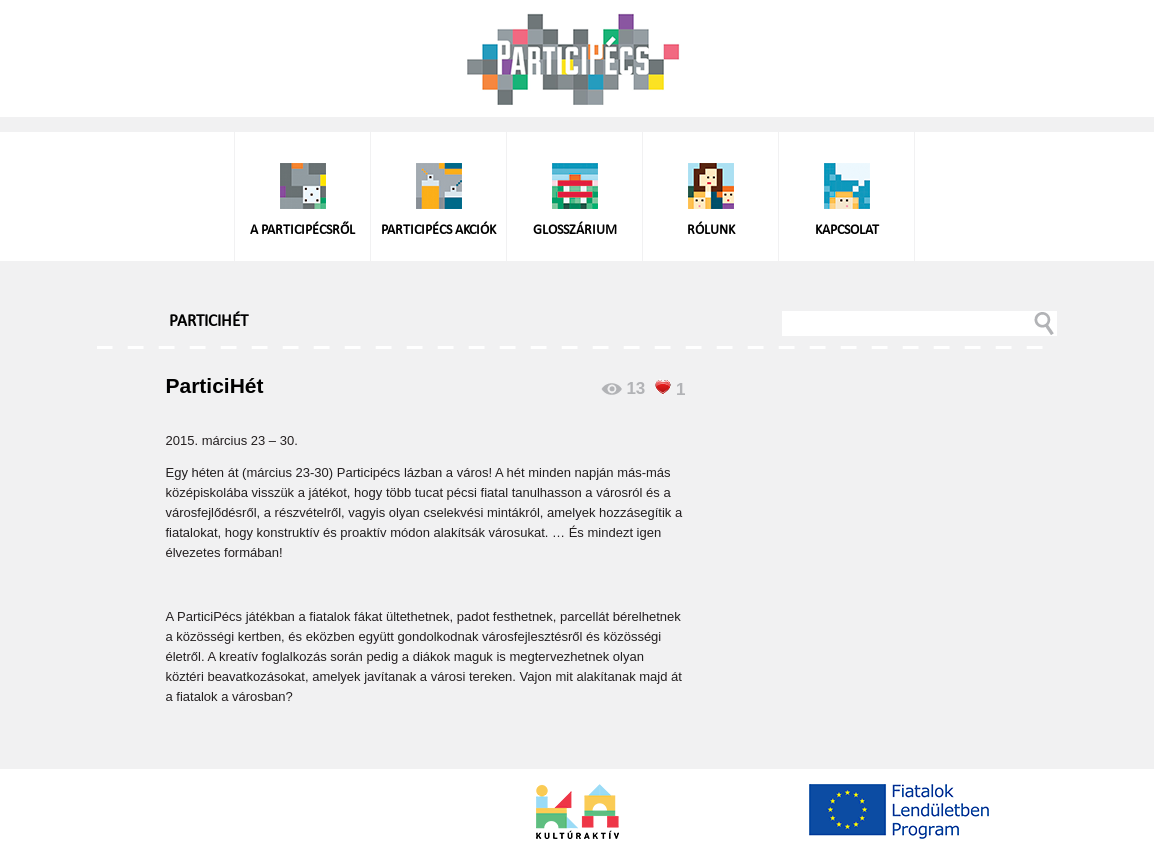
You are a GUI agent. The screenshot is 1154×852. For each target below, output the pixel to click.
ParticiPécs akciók (438, 230)
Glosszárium (575, 230)
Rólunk (711, 230)
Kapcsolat (847, 230)
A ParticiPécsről (302, 230)
